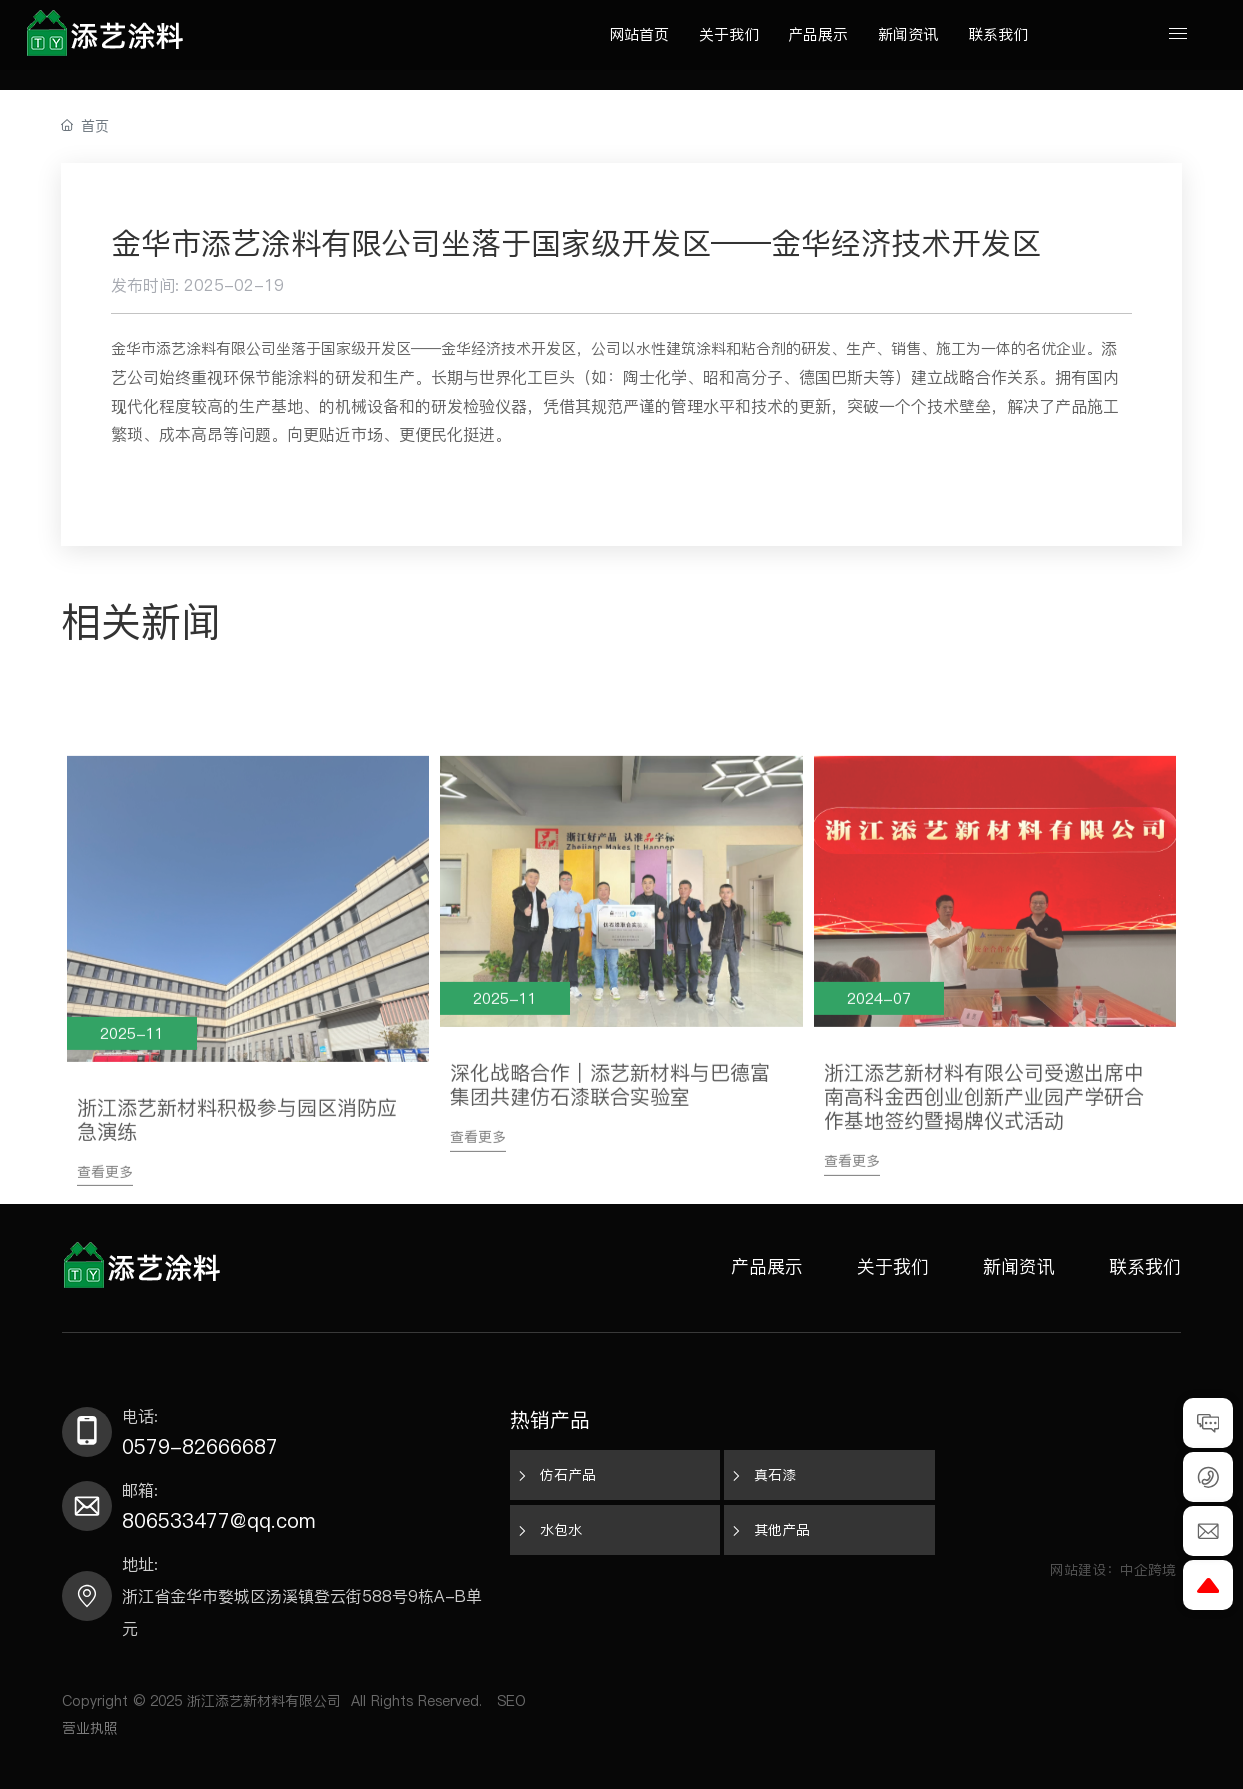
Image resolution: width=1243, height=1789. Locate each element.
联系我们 (1145, 1266)
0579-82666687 (200, 1447)
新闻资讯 (1019, 1266)
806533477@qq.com (219, 1521)
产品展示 (767, 1266)
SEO (511, 1701)
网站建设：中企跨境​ (1115, 1570)
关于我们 (893, 1266)
